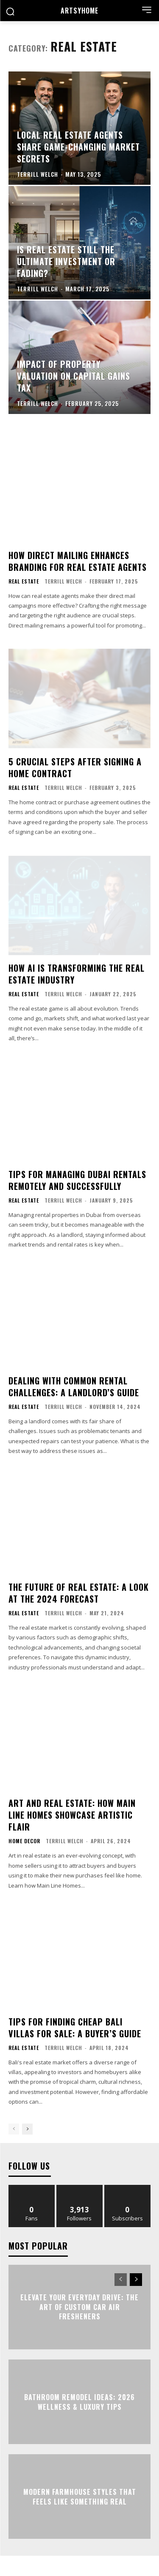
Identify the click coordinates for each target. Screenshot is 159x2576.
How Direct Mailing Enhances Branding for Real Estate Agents (77, 561)
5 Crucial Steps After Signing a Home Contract (75, 767)
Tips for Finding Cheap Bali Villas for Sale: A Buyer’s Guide (74, 2027)
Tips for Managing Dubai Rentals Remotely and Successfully (77, 1180)
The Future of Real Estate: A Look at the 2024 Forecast (78, 1593)
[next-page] (27, 2129)
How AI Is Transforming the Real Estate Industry (76, 974)
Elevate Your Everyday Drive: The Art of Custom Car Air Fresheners (79, 2307)
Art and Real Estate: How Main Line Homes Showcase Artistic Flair (72, 1815)
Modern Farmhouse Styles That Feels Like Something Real (79, 2496)
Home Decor (24, 1841)
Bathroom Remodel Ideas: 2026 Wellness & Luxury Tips (79, 2402)
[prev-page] (13, 2129)
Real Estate (23, 581)
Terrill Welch (63, 581)
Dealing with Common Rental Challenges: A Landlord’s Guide (73, 1386)
